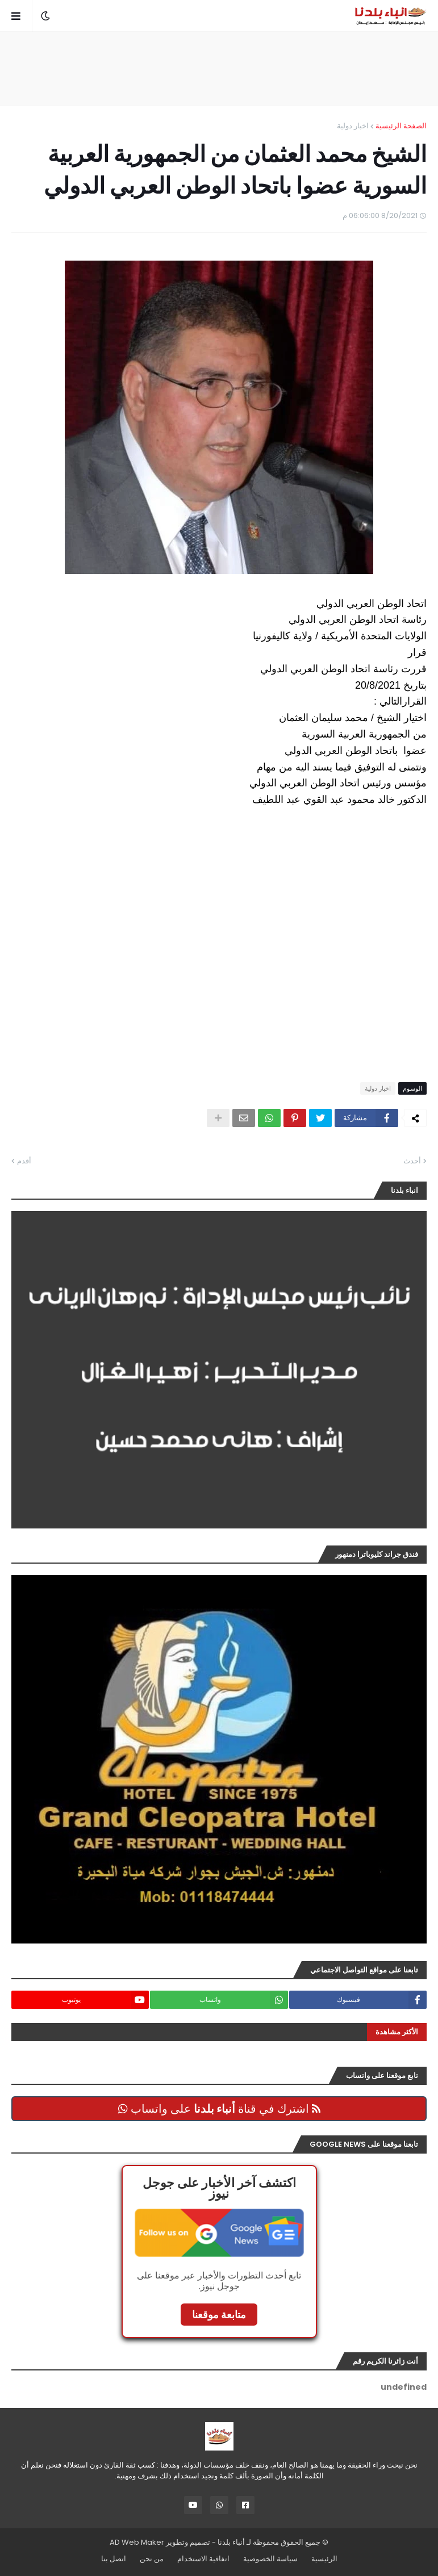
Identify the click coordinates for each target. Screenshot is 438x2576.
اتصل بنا (113, 2558)
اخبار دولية (353, 125)
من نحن (152, 2558)
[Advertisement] (219, 68)
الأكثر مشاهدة (397, 2031)
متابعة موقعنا (219, 2314)
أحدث (412, 1160)
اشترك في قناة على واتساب (219, 2109)
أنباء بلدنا (231, 2542)
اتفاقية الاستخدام (203, 2558)
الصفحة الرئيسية (401, 125)
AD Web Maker (137, 2542)
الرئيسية (324, 2558)
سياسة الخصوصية (270, 2558)
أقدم (24, 1160)
